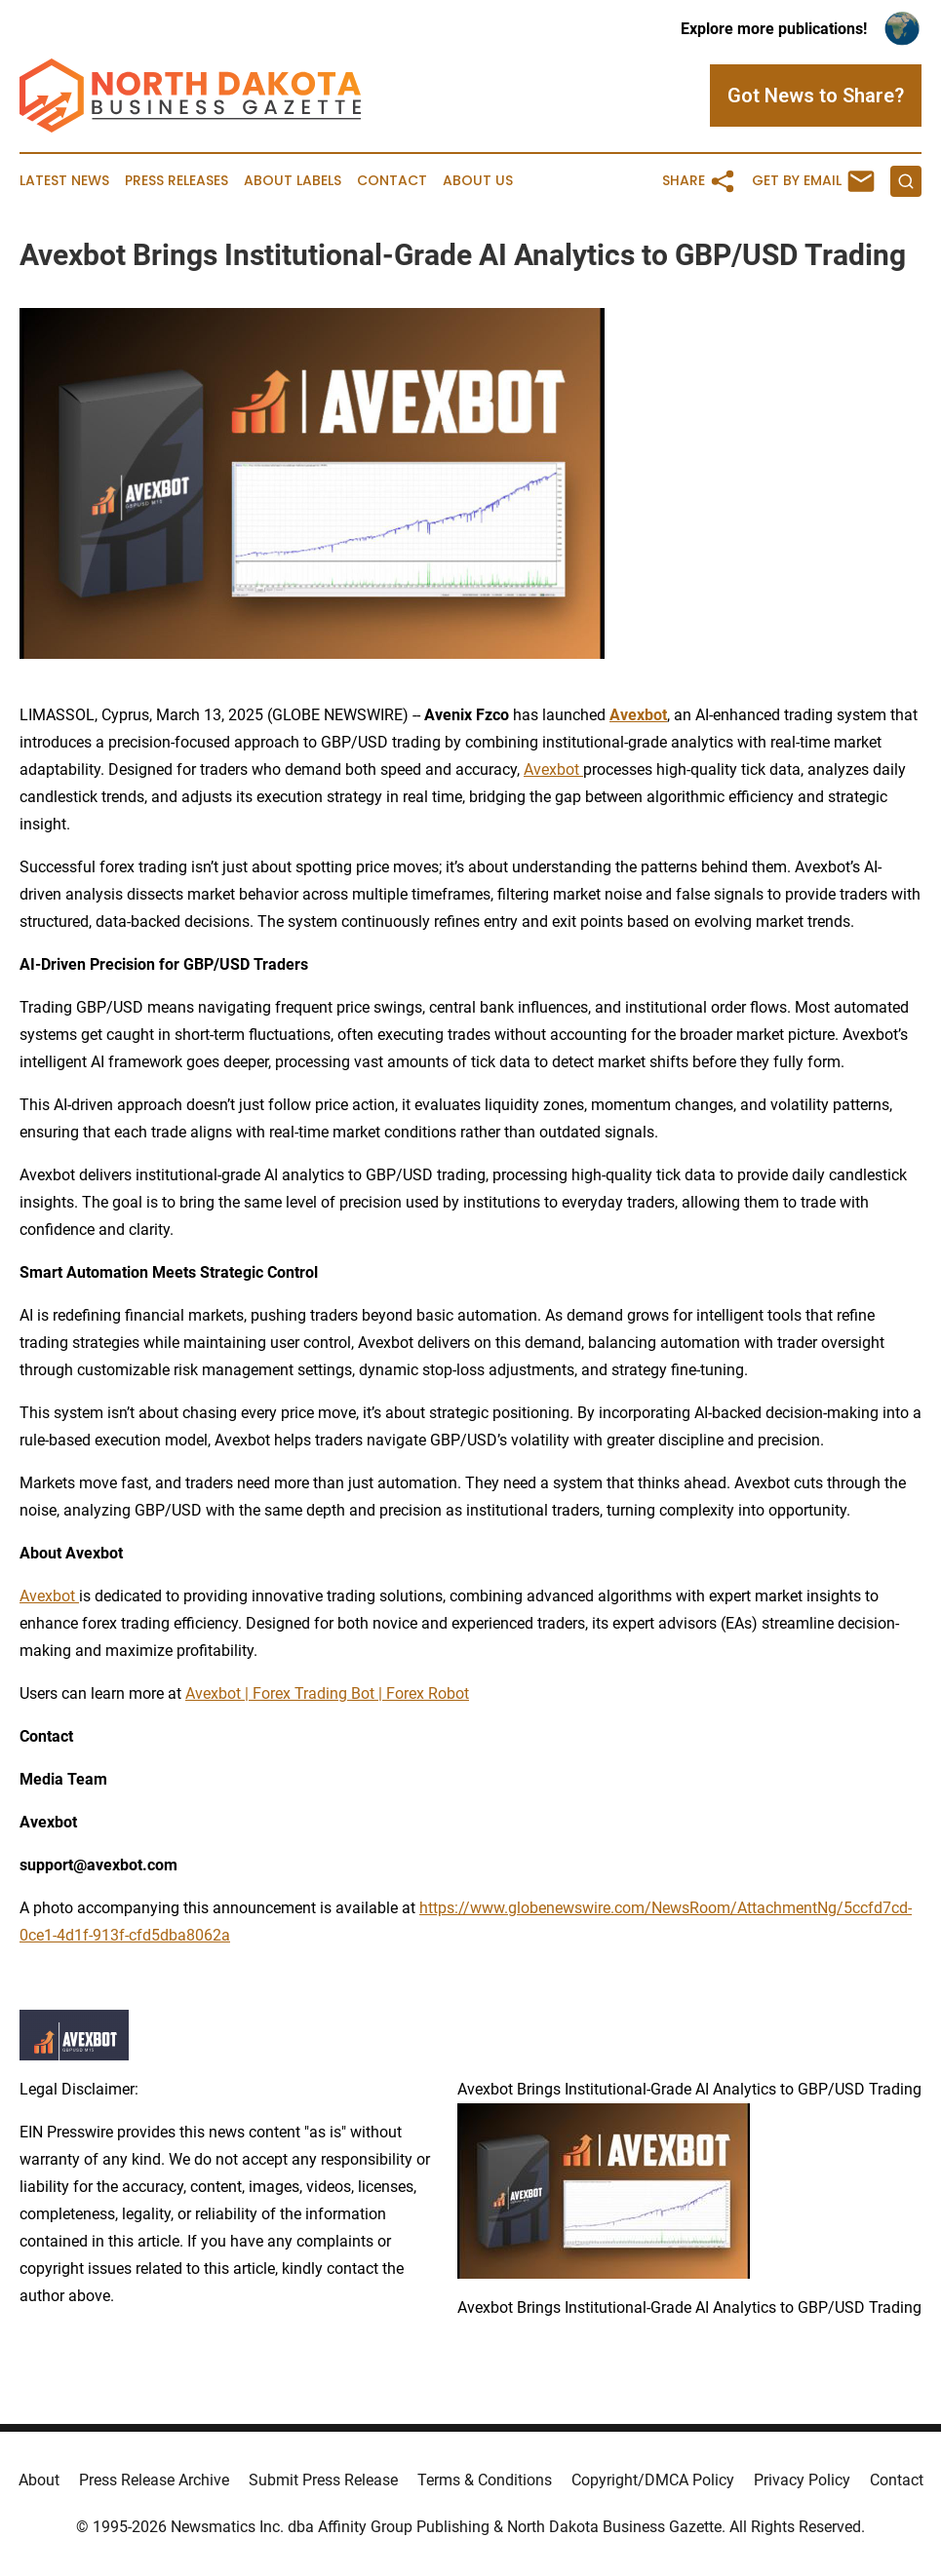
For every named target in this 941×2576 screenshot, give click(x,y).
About (39, 2480)
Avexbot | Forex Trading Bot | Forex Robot (327, 1693)
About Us (478, 181)
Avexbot (553, 769)
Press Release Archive (154, 2480)
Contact (392, 181)
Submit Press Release (323, 2480)
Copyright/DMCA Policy (652, 2480)
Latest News (64, 181)
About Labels (292, 181)
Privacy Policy (802, 2480)
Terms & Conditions (484, 2480)
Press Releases (176, 181)
